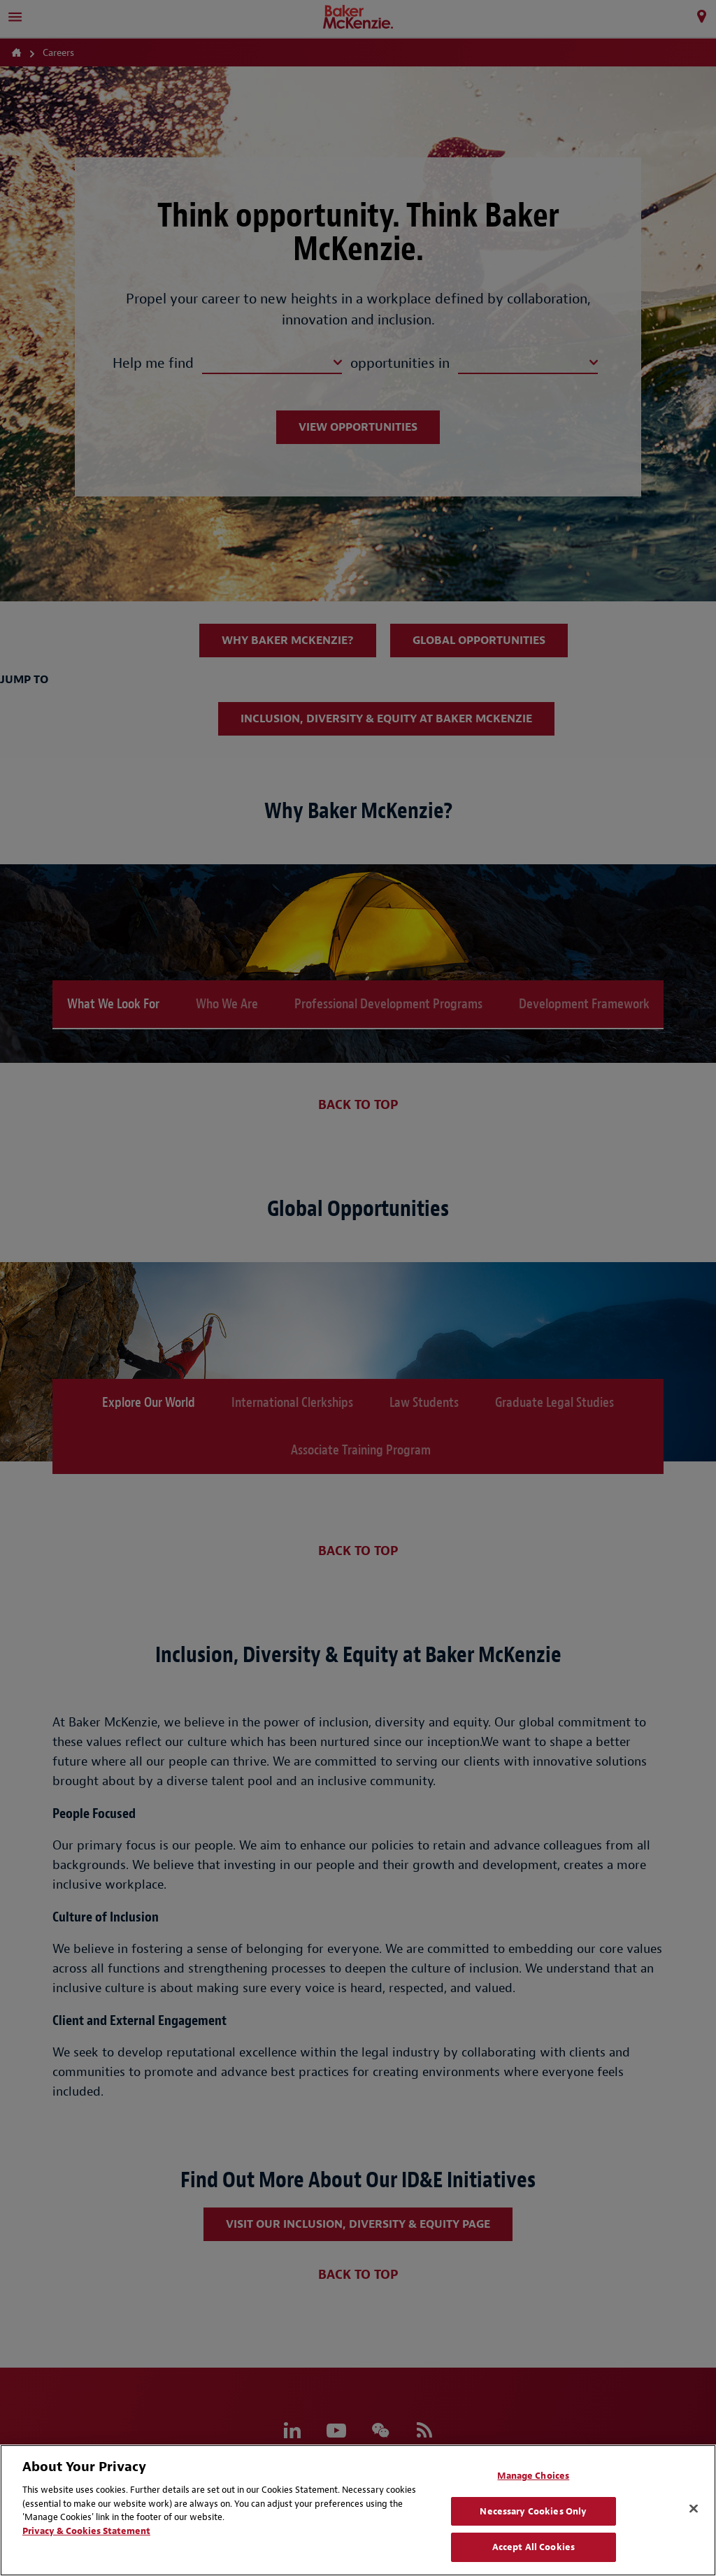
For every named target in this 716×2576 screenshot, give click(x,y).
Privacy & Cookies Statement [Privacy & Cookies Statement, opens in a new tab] (86, 2531)
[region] (358, 2510)
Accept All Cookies (533, 2547)
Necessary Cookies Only (533, 2511)
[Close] (693, 2508)
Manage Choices (533, 2476)
